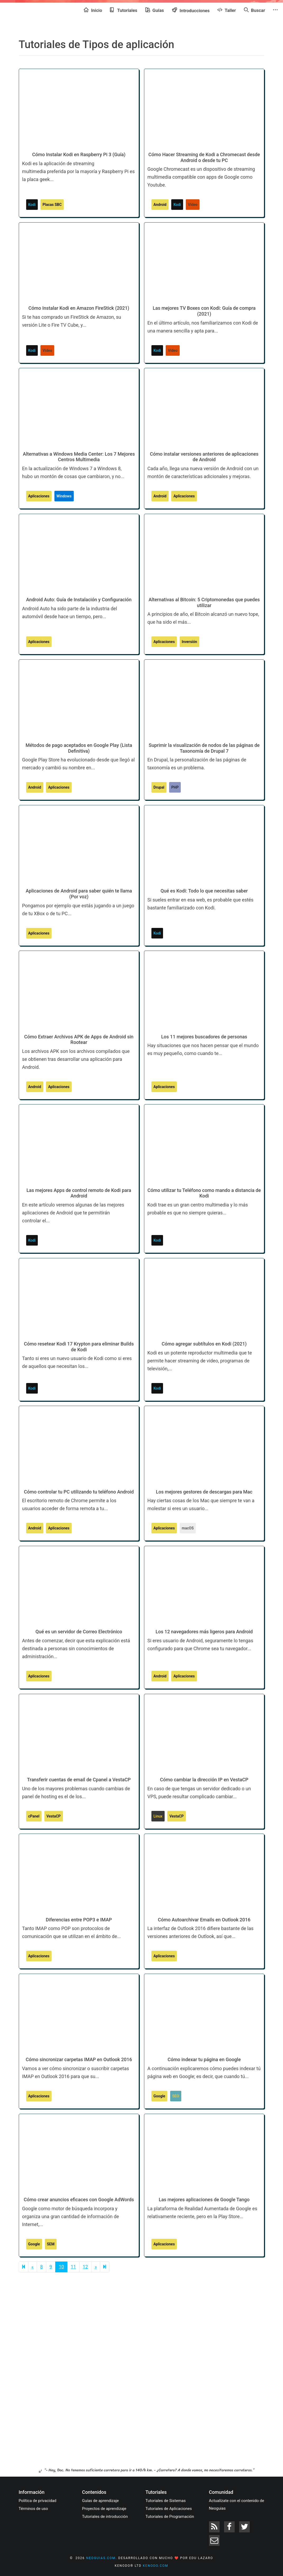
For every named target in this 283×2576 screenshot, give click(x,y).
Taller (226, 10)
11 (73, 2266)
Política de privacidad (38, 2500)
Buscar (254, 10)
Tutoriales (123, 10)
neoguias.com (101, 2558)
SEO (175, 2096)
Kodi (32, 204)
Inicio (93, 10)
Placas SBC (52, 204)
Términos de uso (33, 2508)
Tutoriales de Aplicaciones (169, 2508)
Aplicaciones (39, 496)
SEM (51, 2244)
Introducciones (191, 10)
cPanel (34, 1816)
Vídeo (192, 204)
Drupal (159, 787)
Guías (154, 10)
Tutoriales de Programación (170, 2516)
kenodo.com (155, 2566)
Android (160, 204)
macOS (188, 1528)
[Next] (104, 2266)
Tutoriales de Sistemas (166, 2500)
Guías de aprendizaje (100, 2500)
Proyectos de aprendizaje (104, 2508)
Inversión (189, 642)
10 (61, 2266)
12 (85, 2266)
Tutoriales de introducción (105, 2516)
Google (159, 2096)
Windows (64, 496)
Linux (158, 1816)
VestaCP (54, 1816)
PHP (175, 787)
